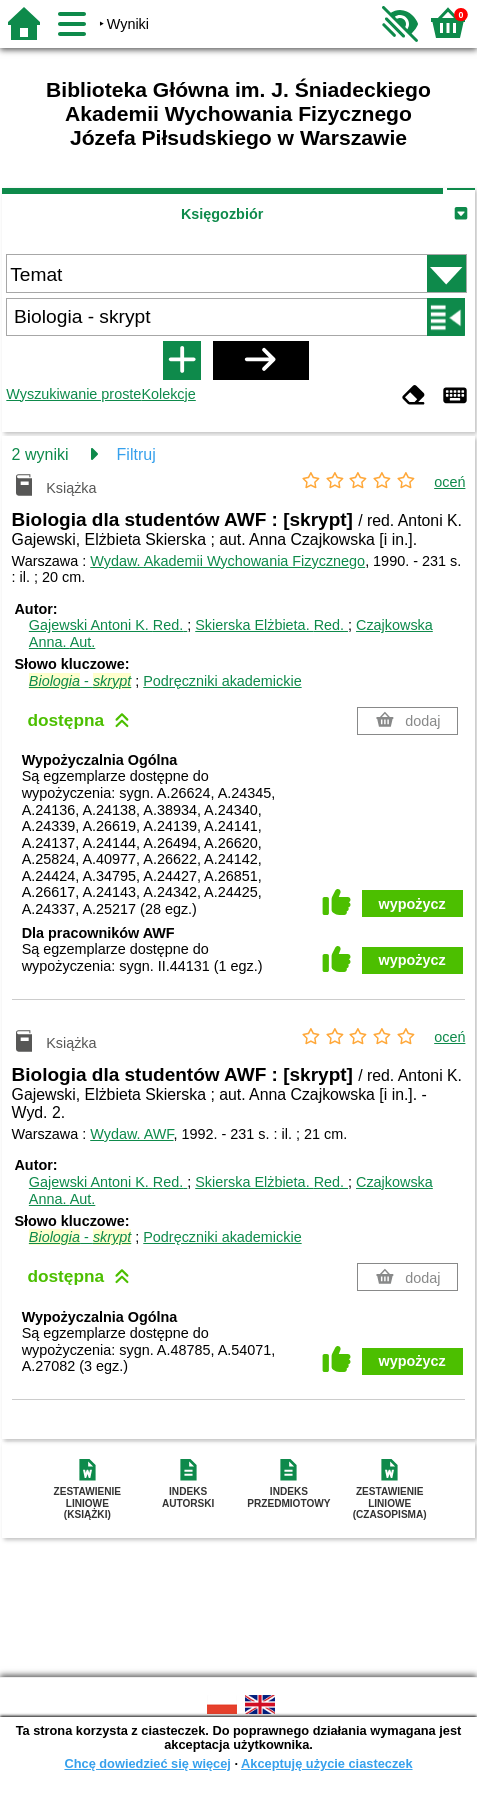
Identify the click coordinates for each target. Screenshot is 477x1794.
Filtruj (136, 454)
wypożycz (412, 904)
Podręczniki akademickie (222, 681)
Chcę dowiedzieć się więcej (147, 1763)
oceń (449, 482)
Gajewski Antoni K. (108, 625)
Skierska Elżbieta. (271, 625)
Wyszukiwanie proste (73, 394)
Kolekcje (168, 394)
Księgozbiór (222, 214)
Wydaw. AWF (131, 1134)
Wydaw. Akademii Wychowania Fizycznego (227, 561)
